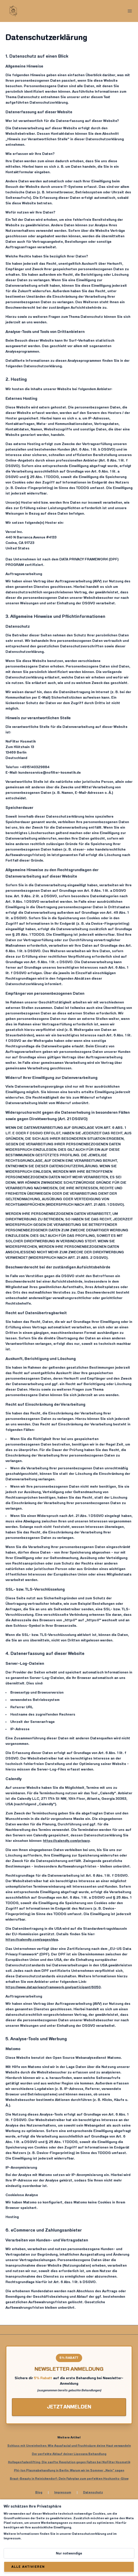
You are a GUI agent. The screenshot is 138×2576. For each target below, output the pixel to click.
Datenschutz (93, 2492)
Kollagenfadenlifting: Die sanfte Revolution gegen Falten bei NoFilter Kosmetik (69, 2462)
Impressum (62, 2492)
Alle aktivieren (28, 2566)
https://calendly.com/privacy (66, 1841)
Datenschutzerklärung (89, 2533)
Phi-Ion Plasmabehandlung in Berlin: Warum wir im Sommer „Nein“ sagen (69, 2470)
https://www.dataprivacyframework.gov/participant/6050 (53, 1987)
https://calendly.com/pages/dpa (31, 1939)
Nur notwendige (69, 2553)
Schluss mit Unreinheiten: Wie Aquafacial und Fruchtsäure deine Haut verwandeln (69, 2445)
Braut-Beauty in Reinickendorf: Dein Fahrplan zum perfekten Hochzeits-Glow (69, 2478)
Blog (38, 2492)
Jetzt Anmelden (69, 2407)
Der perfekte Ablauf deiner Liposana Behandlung (69, 2454)
